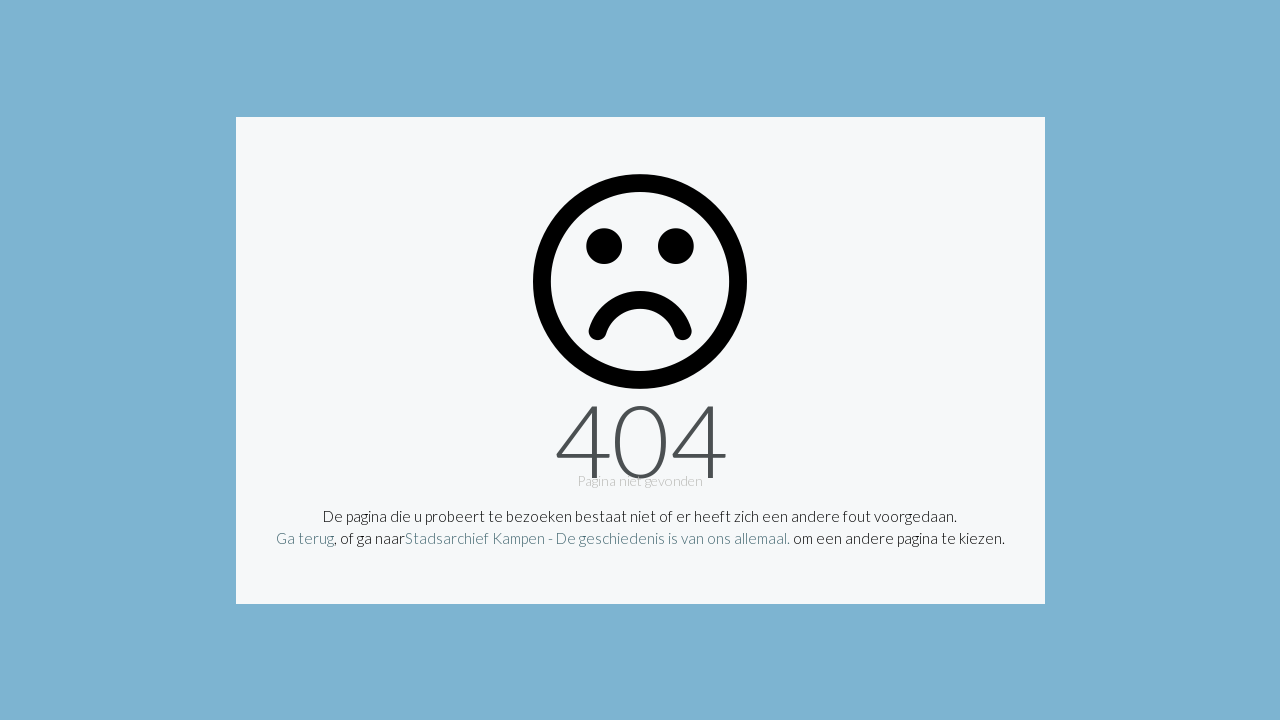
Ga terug (305, 538)
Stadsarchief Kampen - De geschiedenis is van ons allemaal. (597, 538)
